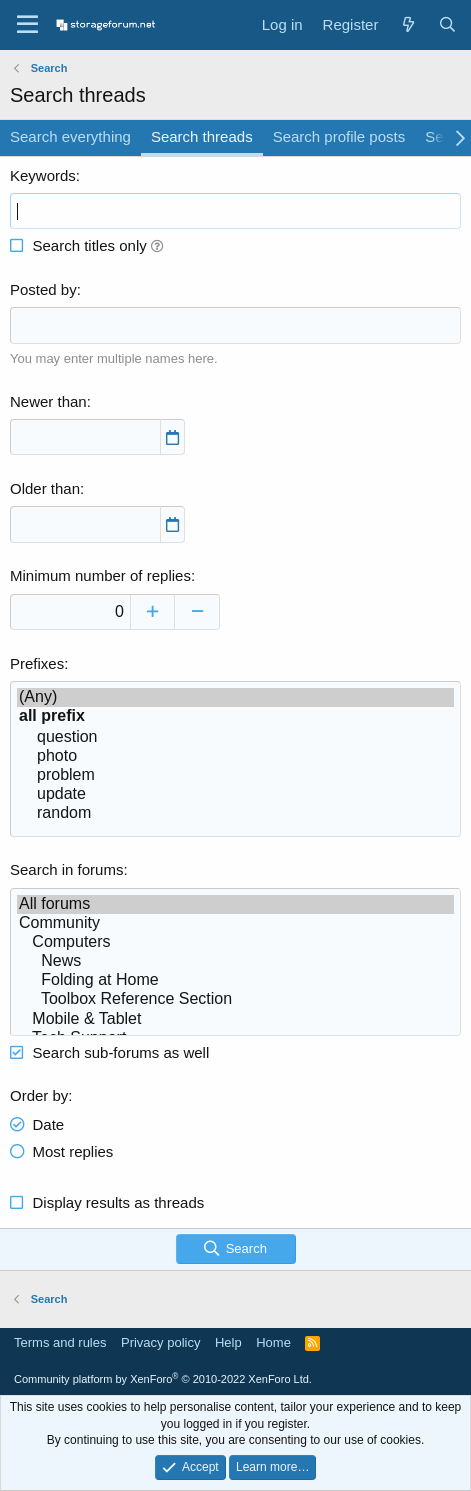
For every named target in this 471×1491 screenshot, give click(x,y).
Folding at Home (235, 980)
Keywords (43, 175)
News (235, 961)
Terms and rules (60, 1342)
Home (273, 1342)
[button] (157, 245)
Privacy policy (160, 1342)
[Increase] (152, 612)
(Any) (235, 697)
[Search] (447, 24)
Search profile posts (339, 136)
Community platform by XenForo (163, 1379)
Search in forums (66, 869)
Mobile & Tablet (235, 1019)
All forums (235, 904)
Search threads (202, 136)
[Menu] (27, 25)
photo (235, 756)
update (235, 794)
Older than (45, 488)
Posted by (43, 289)
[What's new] (407, 24)
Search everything (70, 136)
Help (228, 1342)
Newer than (48, 401)
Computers (235, 942)
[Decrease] (197, 612)
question (235, 737)
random (235, 813)
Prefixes (37, 663)
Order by (39, 1095)
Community (235, 923)
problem (235, 775)
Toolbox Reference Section (235, 999)
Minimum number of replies (100, 575)
